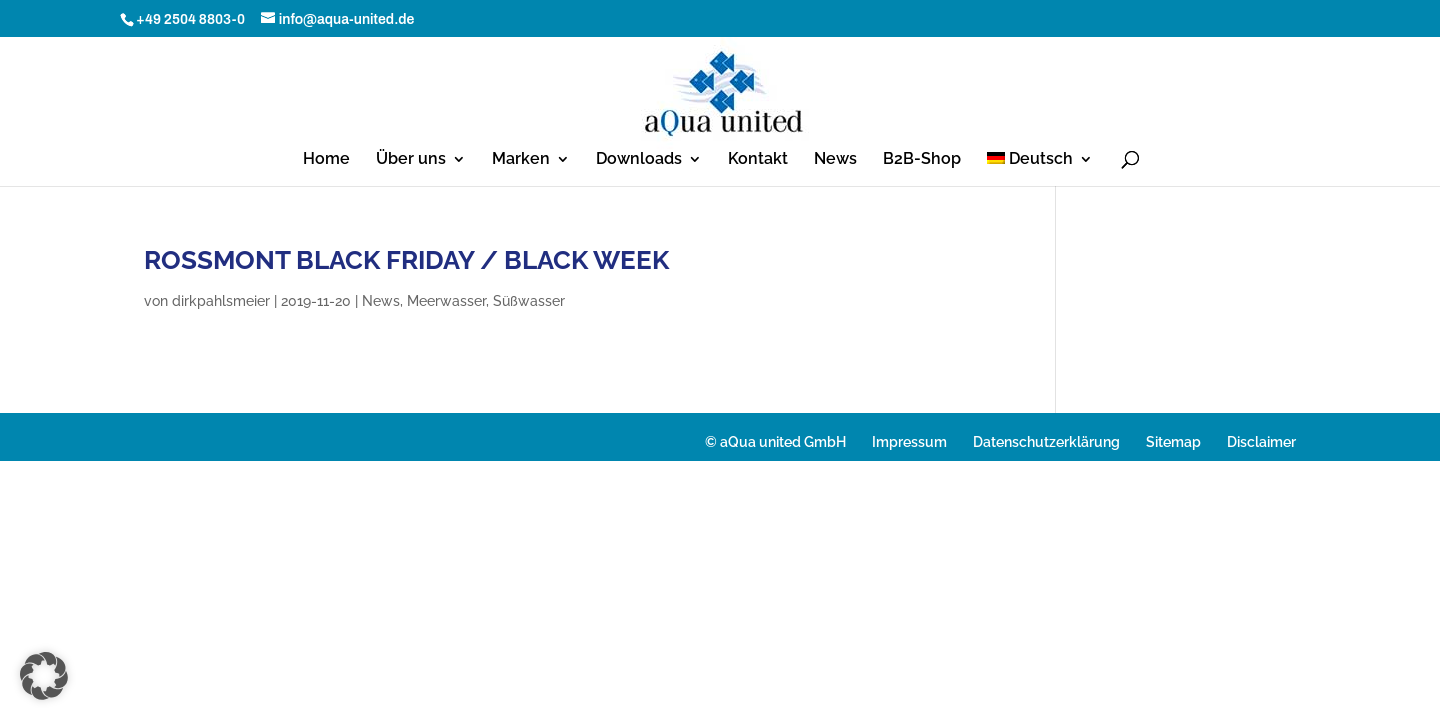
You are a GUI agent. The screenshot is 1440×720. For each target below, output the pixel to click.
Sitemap (1173, 442)
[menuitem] (1040, 169)
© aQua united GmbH (775, 442)
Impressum (909, 442)
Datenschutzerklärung (1046, 442)
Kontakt (758, 160)
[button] (44, 676)
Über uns (411, 160)
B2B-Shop (922, 160)
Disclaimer (1261, 442)
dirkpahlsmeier (221, 301)
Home (326, 160)
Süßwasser (529, 301)
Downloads (639, 160)
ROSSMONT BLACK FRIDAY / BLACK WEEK (406, 260)
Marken (521, 160)
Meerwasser (446, 301)
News (835, 160)
